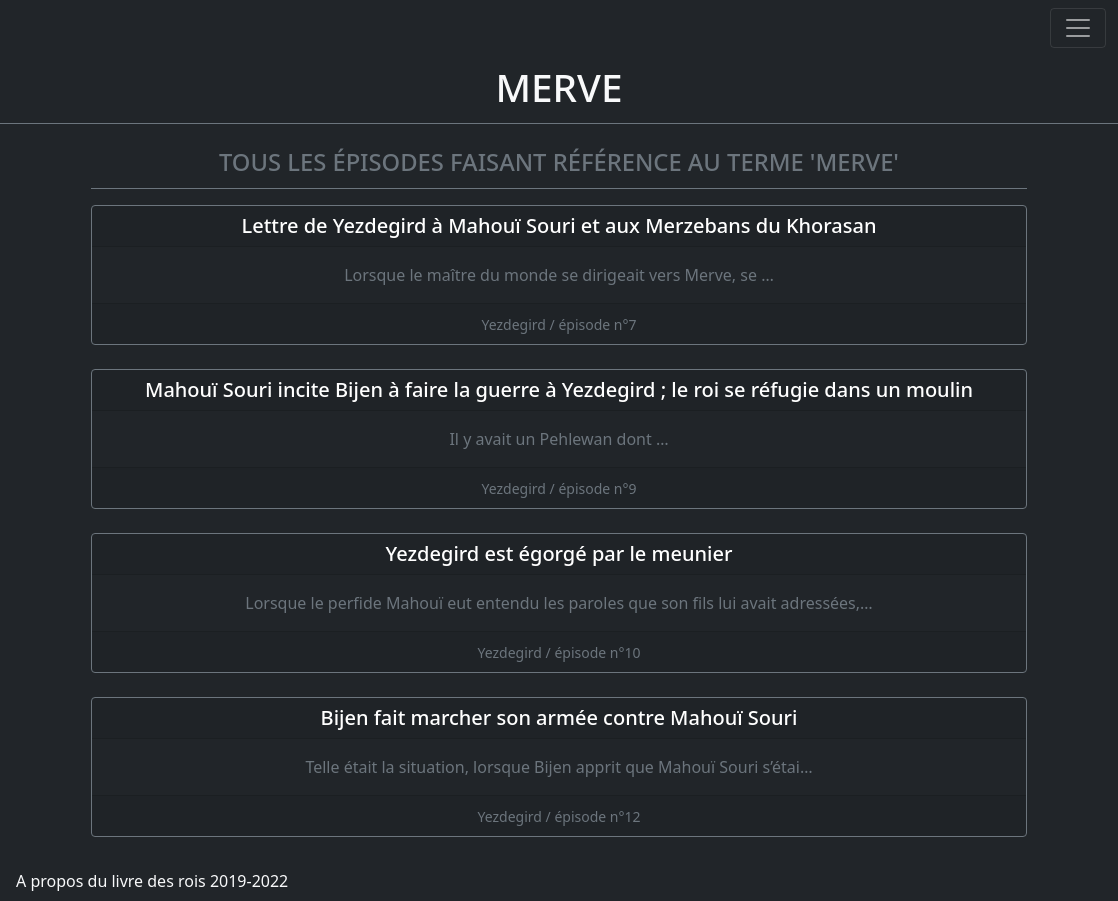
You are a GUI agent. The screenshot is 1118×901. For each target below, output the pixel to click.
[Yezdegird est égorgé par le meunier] (559, 603)
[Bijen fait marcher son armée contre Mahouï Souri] (559, 767)
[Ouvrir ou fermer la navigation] (1078, 28)
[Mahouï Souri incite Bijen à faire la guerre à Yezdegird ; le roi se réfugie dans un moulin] (559, 439)
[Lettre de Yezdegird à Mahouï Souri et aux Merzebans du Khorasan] (559, 275)
